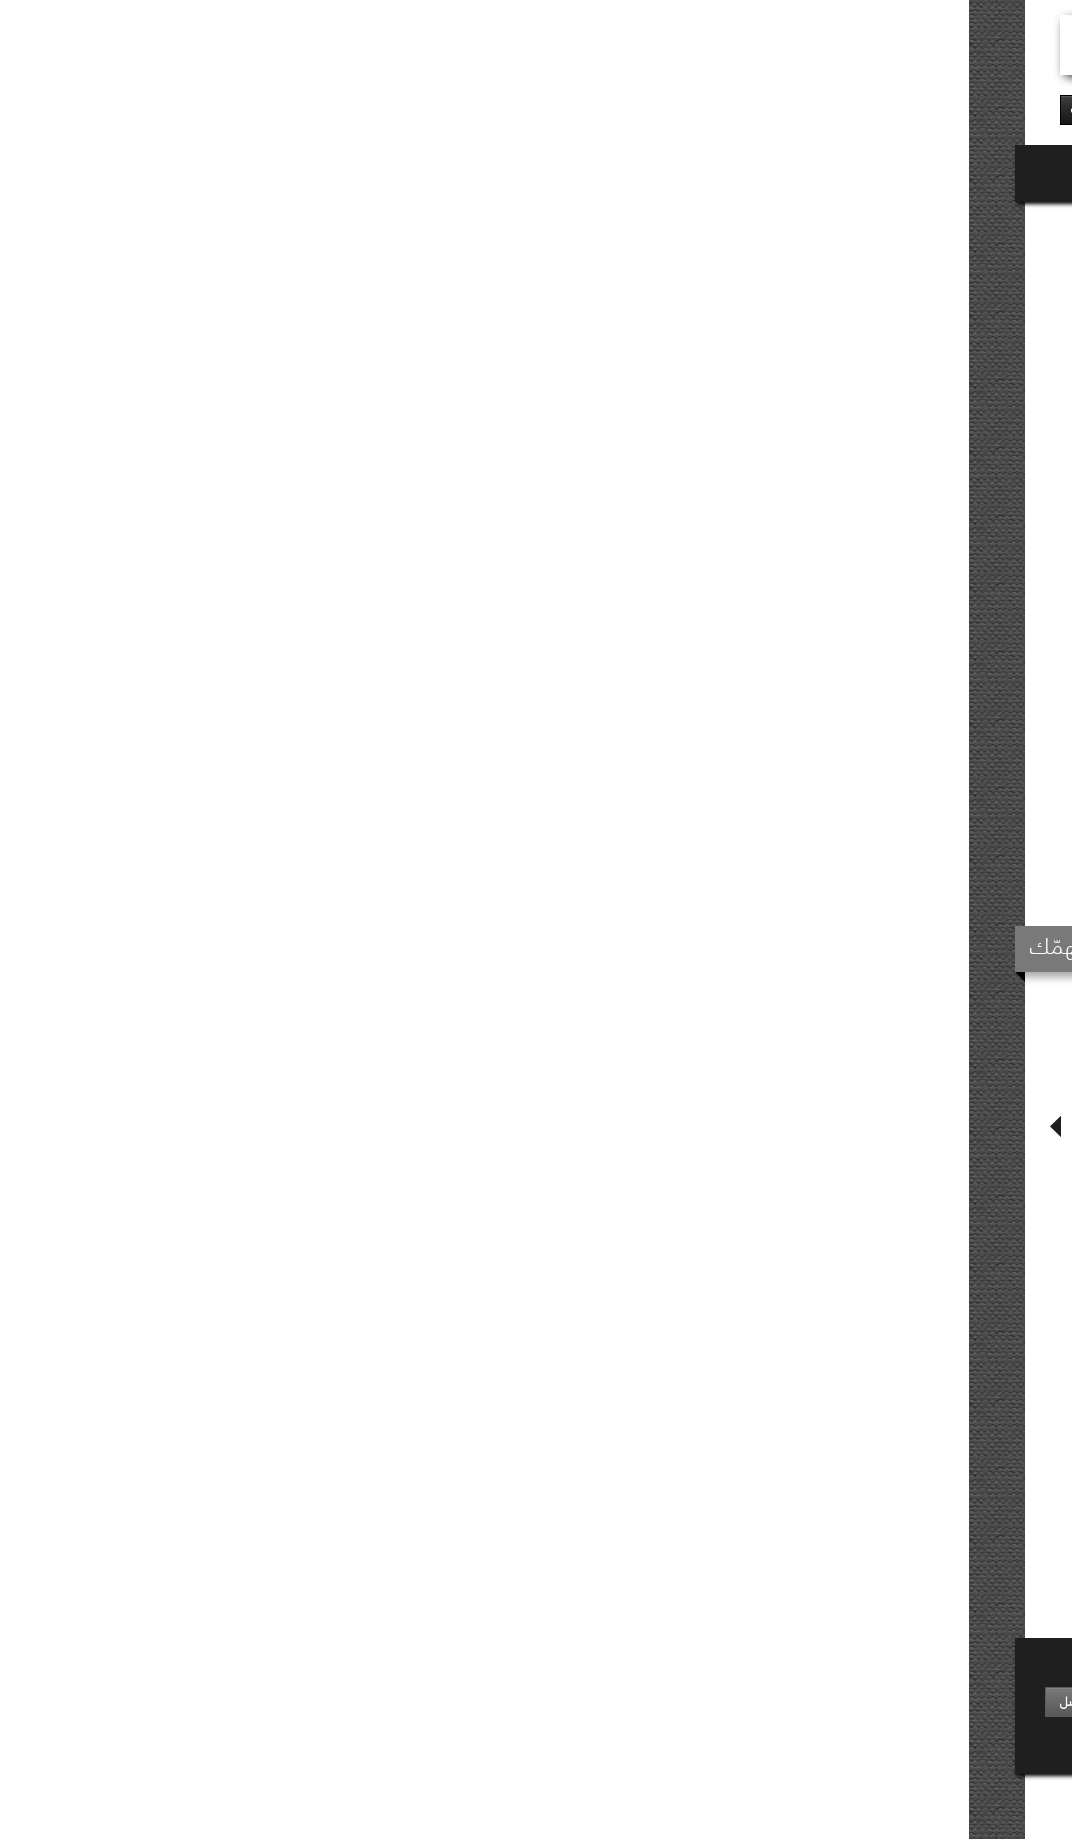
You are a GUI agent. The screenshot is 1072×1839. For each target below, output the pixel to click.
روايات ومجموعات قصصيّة (853, 225)
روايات (944, 225)
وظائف (667, 1711)
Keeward (897, 1800)
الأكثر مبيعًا (814, 1711)
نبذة (986, 1691)
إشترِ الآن (542, 566)
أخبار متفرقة (501, 1691)
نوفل (984, 225)
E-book (457, 566)
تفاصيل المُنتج (723, 842)
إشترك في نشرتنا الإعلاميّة (278, 1667)
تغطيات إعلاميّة (492, 1711)
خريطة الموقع (673, 1799)
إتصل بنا (664, 1731)
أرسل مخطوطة (649, 1691)
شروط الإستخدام (577, 1799)
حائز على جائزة (807, 1731)
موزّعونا (978, 1711)
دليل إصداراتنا (965, 1731)
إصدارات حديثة (806, 1691)
